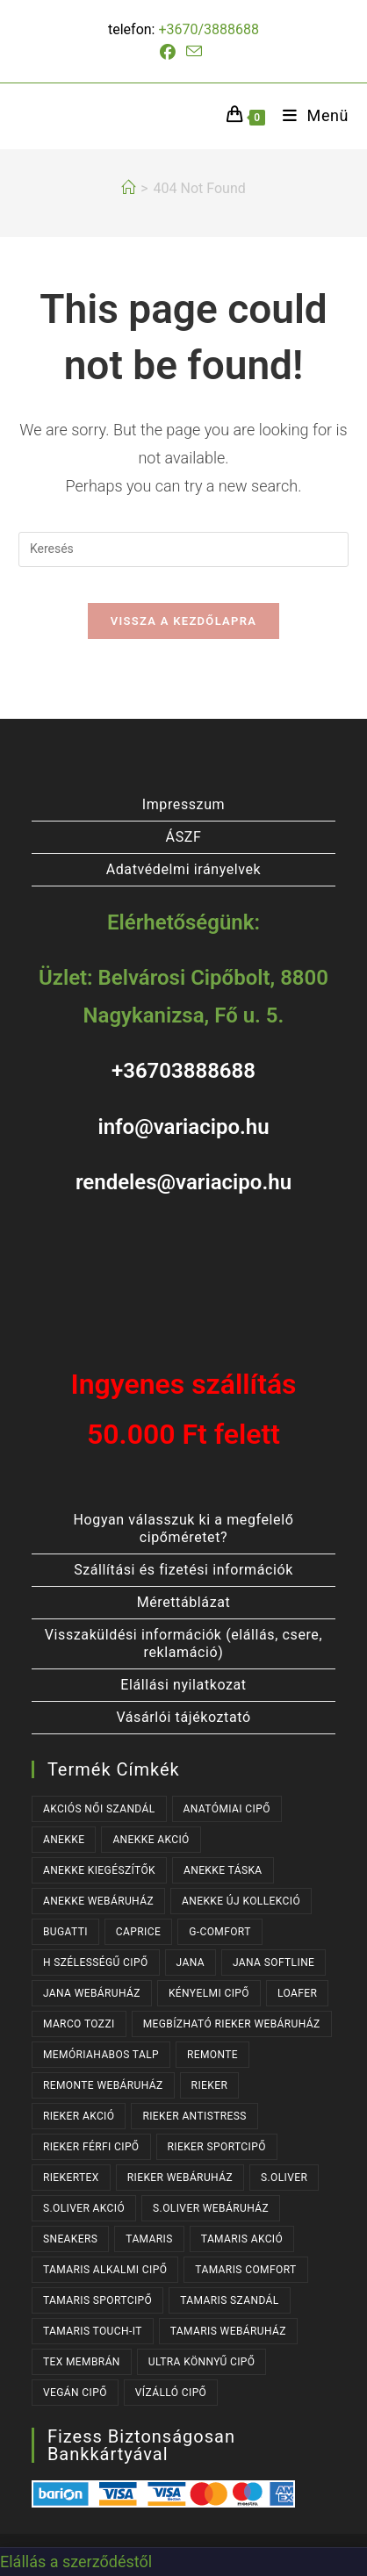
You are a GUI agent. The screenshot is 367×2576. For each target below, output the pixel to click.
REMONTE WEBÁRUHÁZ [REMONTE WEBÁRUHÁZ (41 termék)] (103, 2085)
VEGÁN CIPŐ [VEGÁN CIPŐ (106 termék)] (75, 2392)
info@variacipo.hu (183, 1127)
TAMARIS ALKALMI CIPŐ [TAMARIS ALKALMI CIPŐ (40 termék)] (105, 2270)
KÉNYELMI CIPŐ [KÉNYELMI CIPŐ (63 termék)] (209, 1993)
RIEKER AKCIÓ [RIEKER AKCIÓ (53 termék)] (79, 2116)
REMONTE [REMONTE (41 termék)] (212, 2055)
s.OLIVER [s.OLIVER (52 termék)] (284, 2177)
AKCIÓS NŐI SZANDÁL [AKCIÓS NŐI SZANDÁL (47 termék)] (99, 1809)
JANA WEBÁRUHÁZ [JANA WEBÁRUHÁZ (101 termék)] (91, 1993)
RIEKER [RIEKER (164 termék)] (209, 2085)
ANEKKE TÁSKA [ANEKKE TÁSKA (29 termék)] (223, 1870)
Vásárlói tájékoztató (183, 1717)
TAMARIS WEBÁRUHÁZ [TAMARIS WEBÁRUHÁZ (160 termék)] (228, 2331)
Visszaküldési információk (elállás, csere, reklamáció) (183, 1643)
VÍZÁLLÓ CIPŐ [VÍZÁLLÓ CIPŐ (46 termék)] (170, 2392)
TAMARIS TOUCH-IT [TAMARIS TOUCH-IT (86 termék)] (92, 2331)
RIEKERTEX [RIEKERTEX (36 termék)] (71, 2177)
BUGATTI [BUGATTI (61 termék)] (65, 1932)
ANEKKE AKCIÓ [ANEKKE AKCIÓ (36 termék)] (150, 1839)
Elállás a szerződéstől (76, 2561)
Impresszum (183, 804)
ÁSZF (184, 837)
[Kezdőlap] (128, 188)
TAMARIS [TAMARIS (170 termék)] (149, 2239)
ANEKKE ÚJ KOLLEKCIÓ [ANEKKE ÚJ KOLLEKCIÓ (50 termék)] (241, 1901)
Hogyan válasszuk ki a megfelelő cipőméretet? (184, 1528)
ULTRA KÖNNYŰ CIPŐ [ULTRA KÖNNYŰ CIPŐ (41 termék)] (201, 2362)
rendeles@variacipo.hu (183, 1182)
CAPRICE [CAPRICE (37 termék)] (138, 1932)
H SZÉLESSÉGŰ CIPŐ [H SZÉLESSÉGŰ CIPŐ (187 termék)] (95, 1962)
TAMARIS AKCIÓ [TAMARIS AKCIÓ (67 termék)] (242, 2239)
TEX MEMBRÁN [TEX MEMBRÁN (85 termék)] (81, 2362)
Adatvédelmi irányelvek (184, 869)
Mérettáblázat (184, 1602)
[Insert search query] (183, 549)
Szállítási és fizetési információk (183, 1569)
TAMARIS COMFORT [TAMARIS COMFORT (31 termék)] (245, 2270)
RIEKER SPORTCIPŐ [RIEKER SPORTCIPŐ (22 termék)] (217, 2147)
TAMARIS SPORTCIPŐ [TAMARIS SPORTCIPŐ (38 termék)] (97, 2300)
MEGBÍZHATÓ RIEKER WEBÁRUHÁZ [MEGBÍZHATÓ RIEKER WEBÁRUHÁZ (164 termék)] (231, 2024)
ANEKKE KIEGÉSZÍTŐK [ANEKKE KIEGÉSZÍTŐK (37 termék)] (99, 1870)
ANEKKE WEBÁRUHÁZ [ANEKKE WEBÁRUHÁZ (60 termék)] (98, 1901)
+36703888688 (183, 1070)
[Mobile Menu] (309, 115)
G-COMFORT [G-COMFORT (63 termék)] (220, 1932)
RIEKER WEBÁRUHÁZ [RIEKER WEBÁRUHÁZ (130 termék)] (180, 2177)
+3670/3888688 (208, 29)
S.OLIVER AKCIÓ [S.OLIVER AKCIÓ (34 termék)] (84, 2208)
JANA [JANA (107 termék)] (190, 1962)
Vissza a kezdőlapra (183, 621)
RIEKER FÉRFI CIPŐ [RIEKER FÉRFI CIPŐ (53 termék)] (91, 2147)
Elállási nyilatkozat (183, 1684)
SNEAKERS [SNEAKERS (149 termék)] (70, 2239)
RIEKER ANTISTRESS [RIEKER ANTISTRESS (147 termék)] (194, 2116)
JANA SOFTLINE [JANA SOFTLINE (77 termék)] (273, 1962)
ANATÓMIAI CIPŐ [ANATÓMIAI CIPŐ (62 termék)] (227, 1809)
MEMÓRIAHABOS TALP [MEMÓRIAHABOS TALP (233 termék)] (101, 2055)
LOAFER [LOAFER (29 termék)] (297, 1993)
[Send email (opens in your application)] (194, 52)
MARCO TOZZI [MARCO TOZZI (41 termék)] (79, 2024)
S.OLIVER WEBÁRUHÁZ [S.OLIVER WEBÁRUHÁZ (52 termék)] (211, 2208)
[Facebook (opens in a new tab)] (170, 53)
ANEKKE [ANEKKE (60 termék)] (64, 1839)
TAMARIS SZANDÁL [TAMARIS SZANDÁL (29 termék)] (229, 2300)
